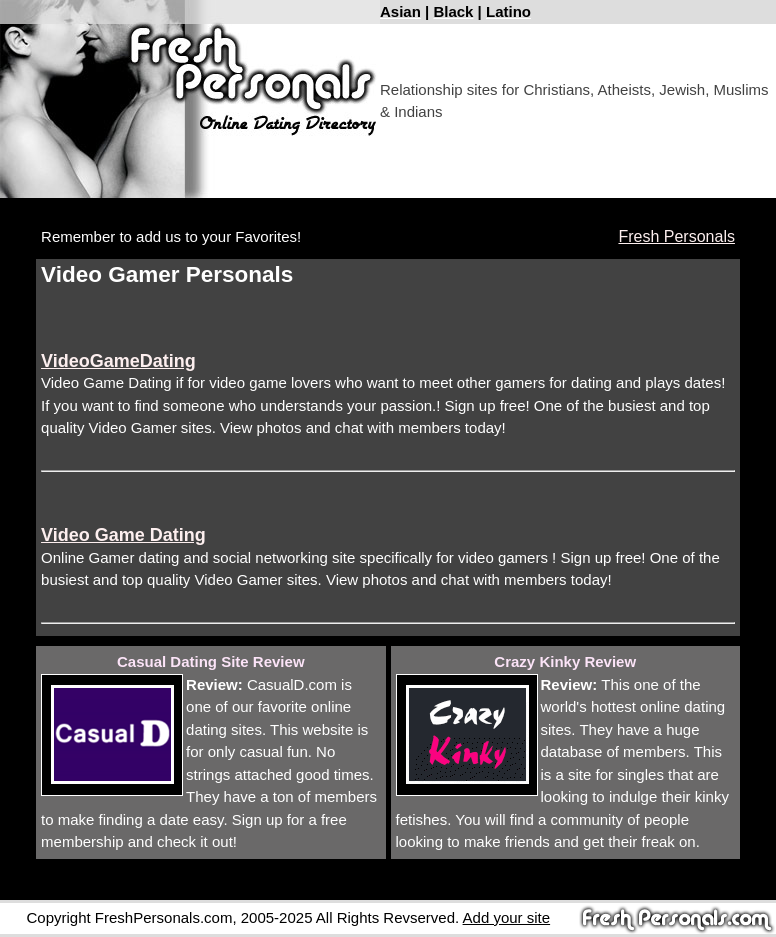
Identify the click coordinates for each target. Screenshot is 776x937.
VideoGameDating (118, 361)
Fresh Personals (676, 236)
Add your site (507, 917)
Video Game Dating (123, 535)
